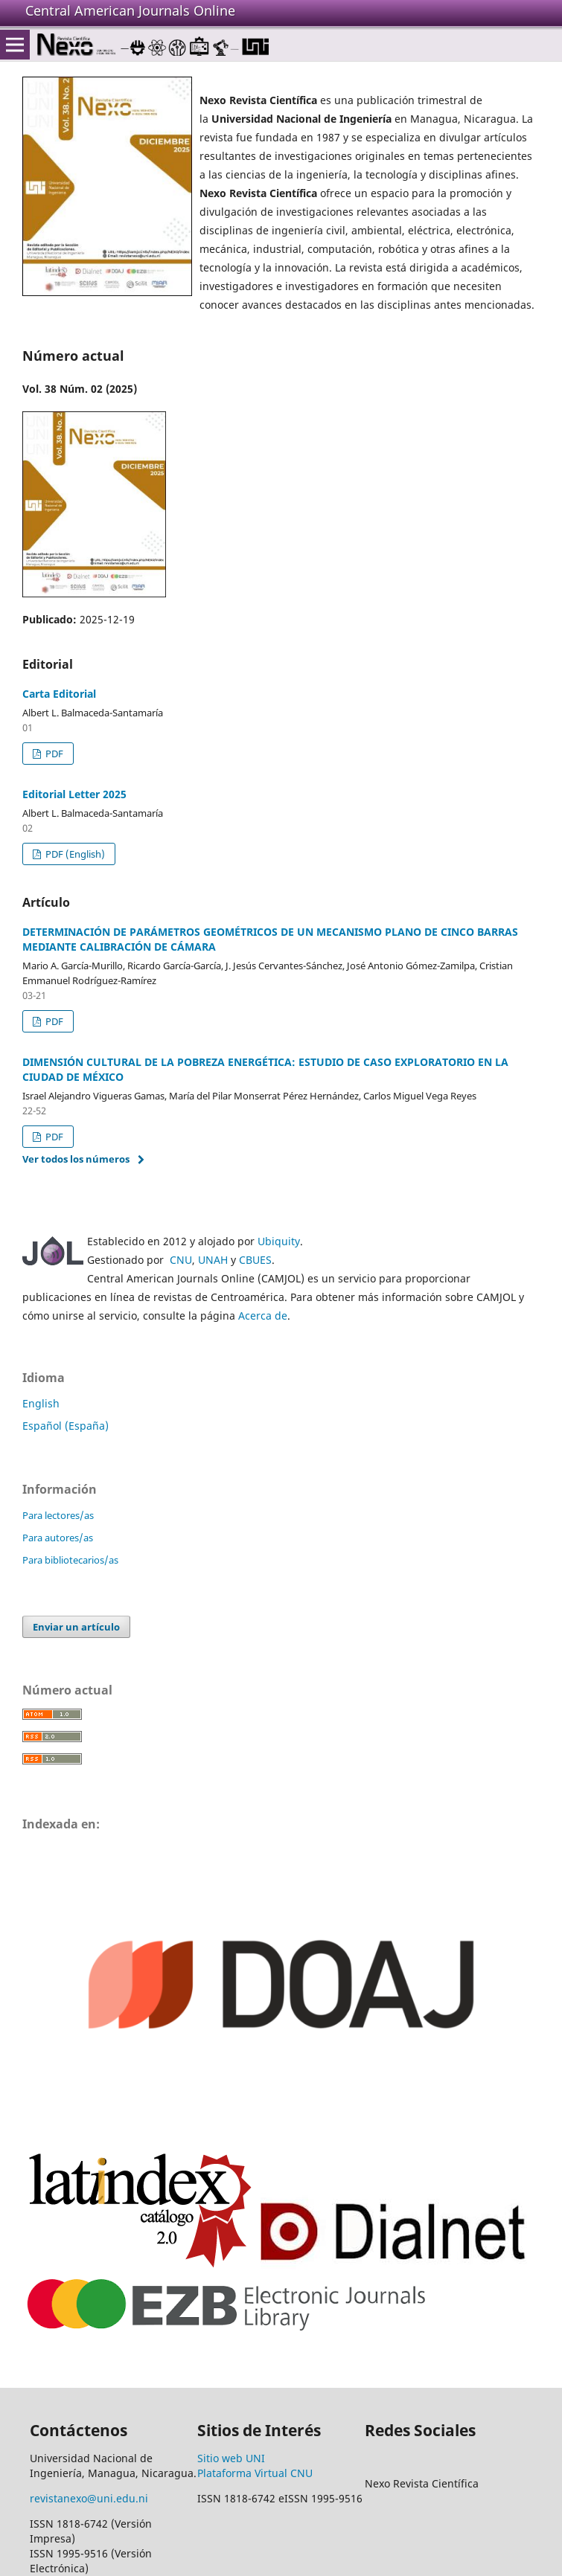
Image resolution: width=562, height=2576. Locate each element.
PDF (53, 753)
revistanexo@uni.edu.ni (89, 2498)
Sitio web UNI (231, 2458)
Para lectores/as (58, 1515)
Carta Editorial (59, 694)
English (41, 1403)
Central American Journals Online (130, 10)
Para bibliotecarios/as (70, 1560)
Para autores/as (57, 1537)
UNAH (213, 1260)
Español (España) (65, 1426)
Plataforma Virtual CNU (255, 2473)
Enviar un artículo (76, 1627)
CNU (181, 1260)
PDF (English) (74, 854)
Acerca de (262, 1315)
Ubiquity (279, 1241)
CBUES (255, 1260)
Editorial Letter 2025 (74, 794)
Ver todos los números (76, 1159)
